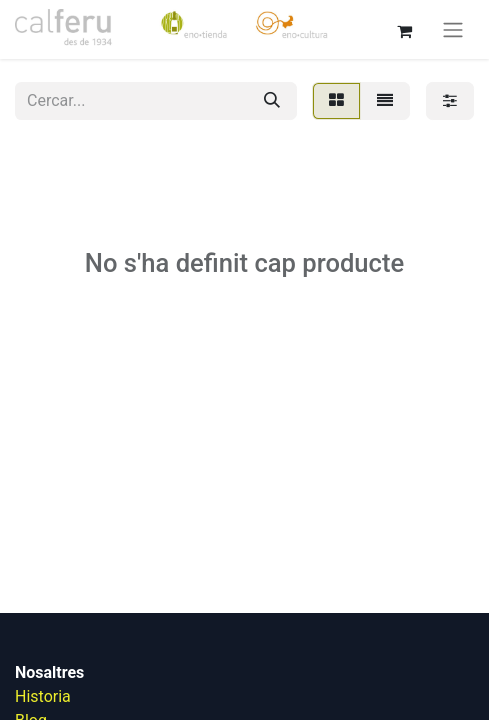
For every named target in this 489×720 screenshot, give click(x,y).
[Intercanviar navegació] (453, 29)
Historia (43, 696)
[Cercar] (272, 101)
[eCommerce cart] (404, 29)
